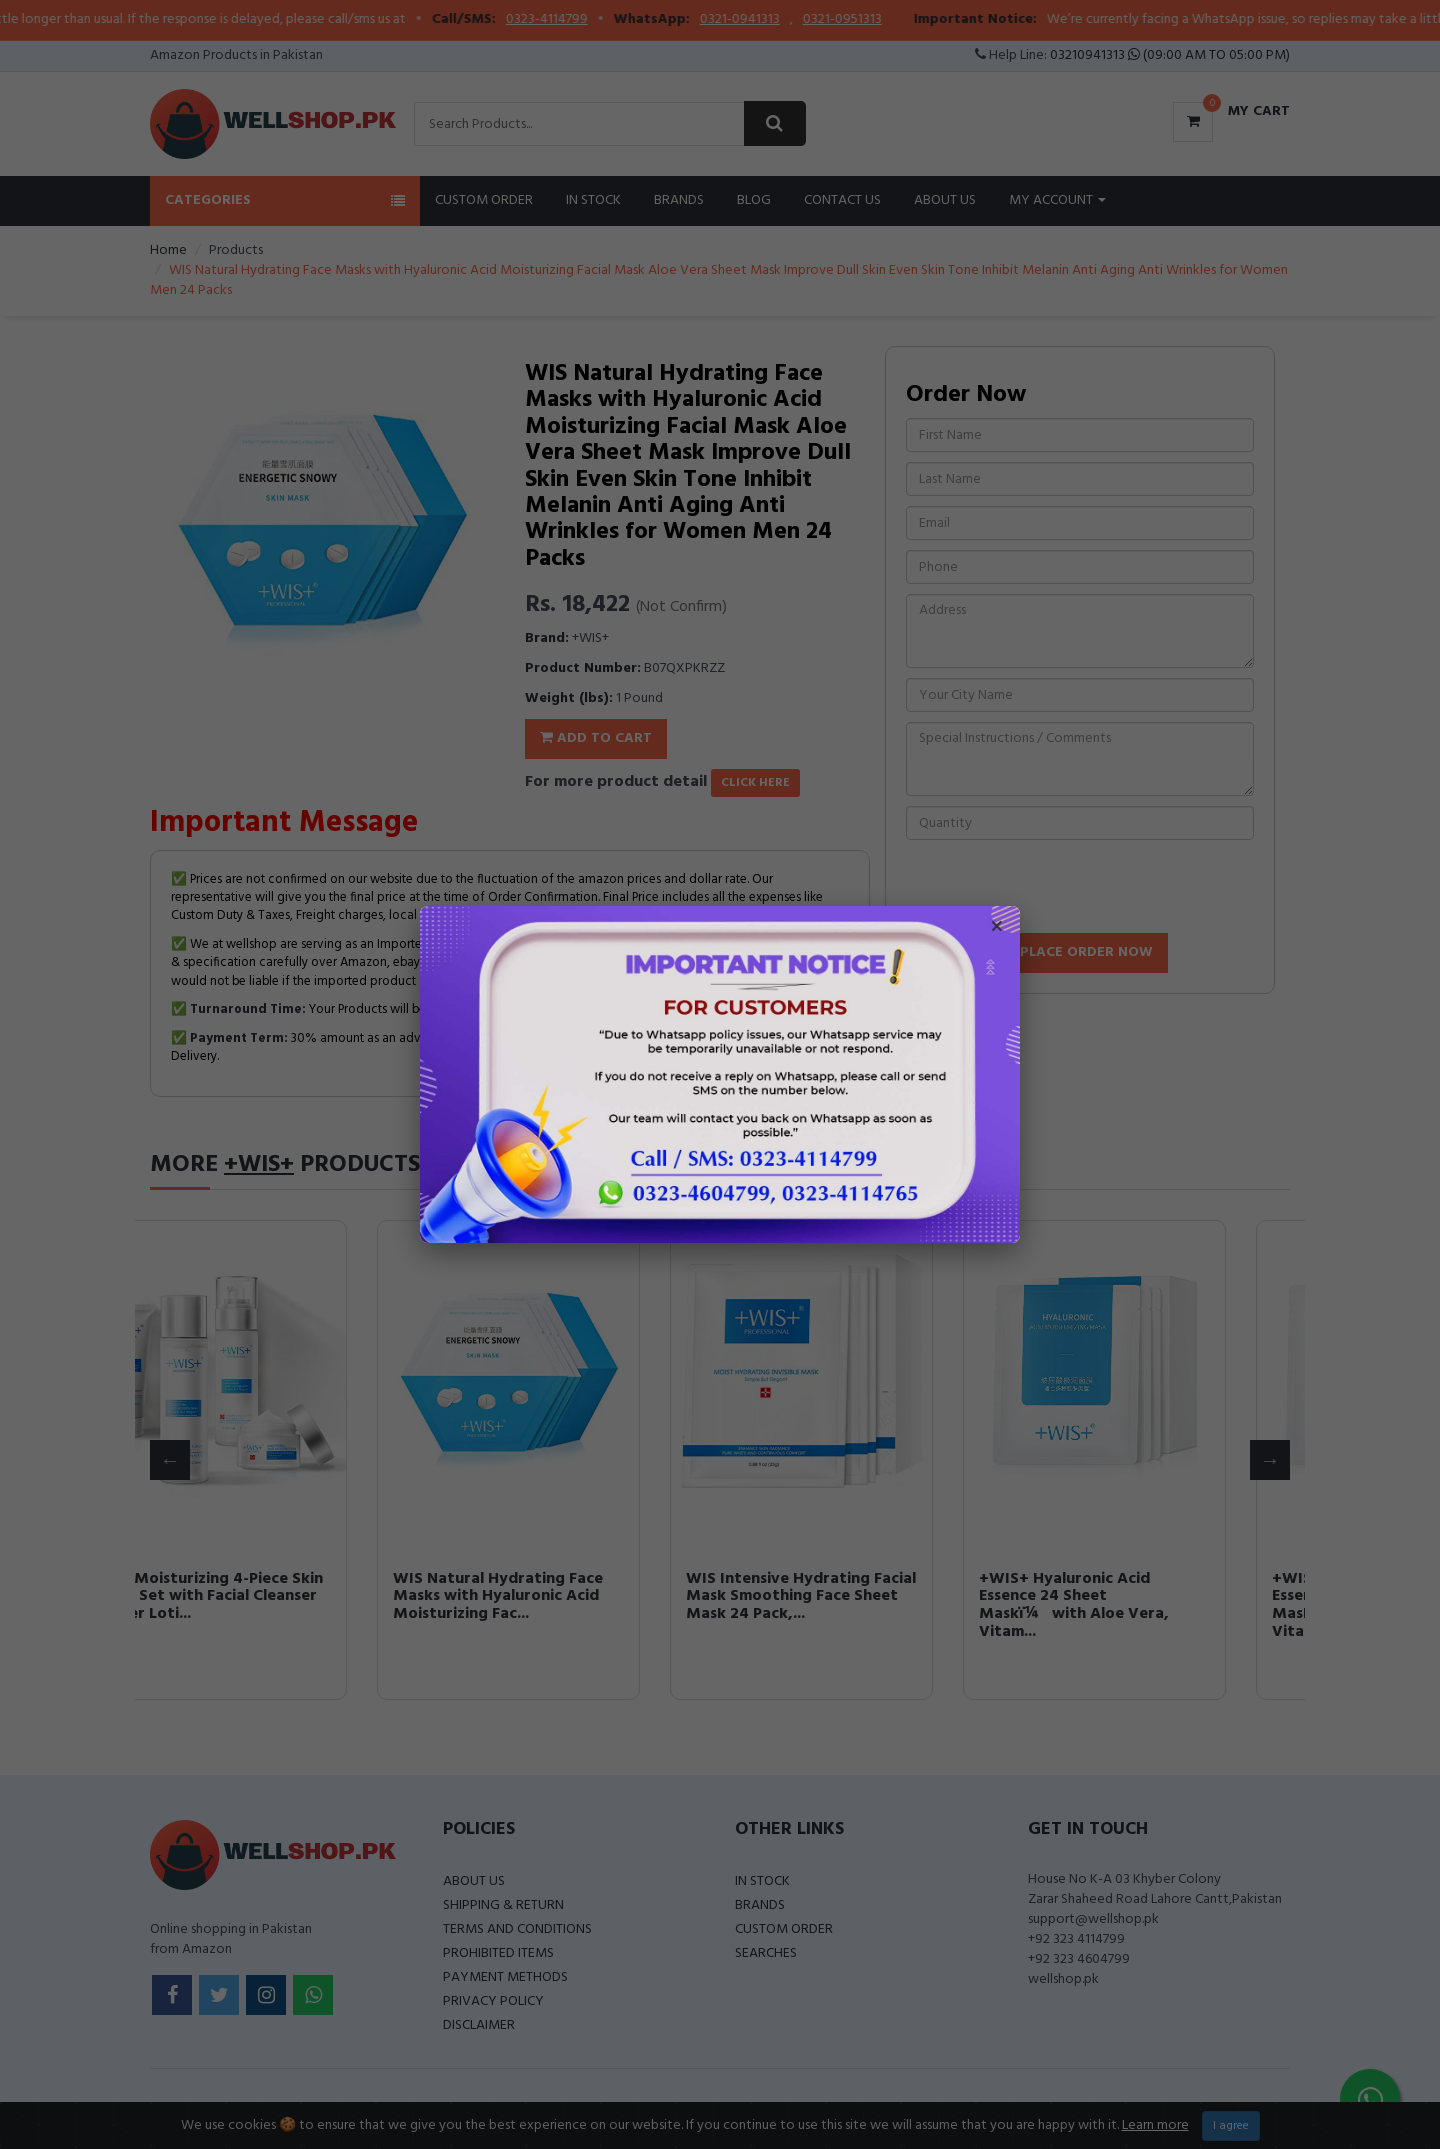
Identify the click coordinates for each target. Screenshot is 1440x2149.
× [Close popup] (997, 929)
